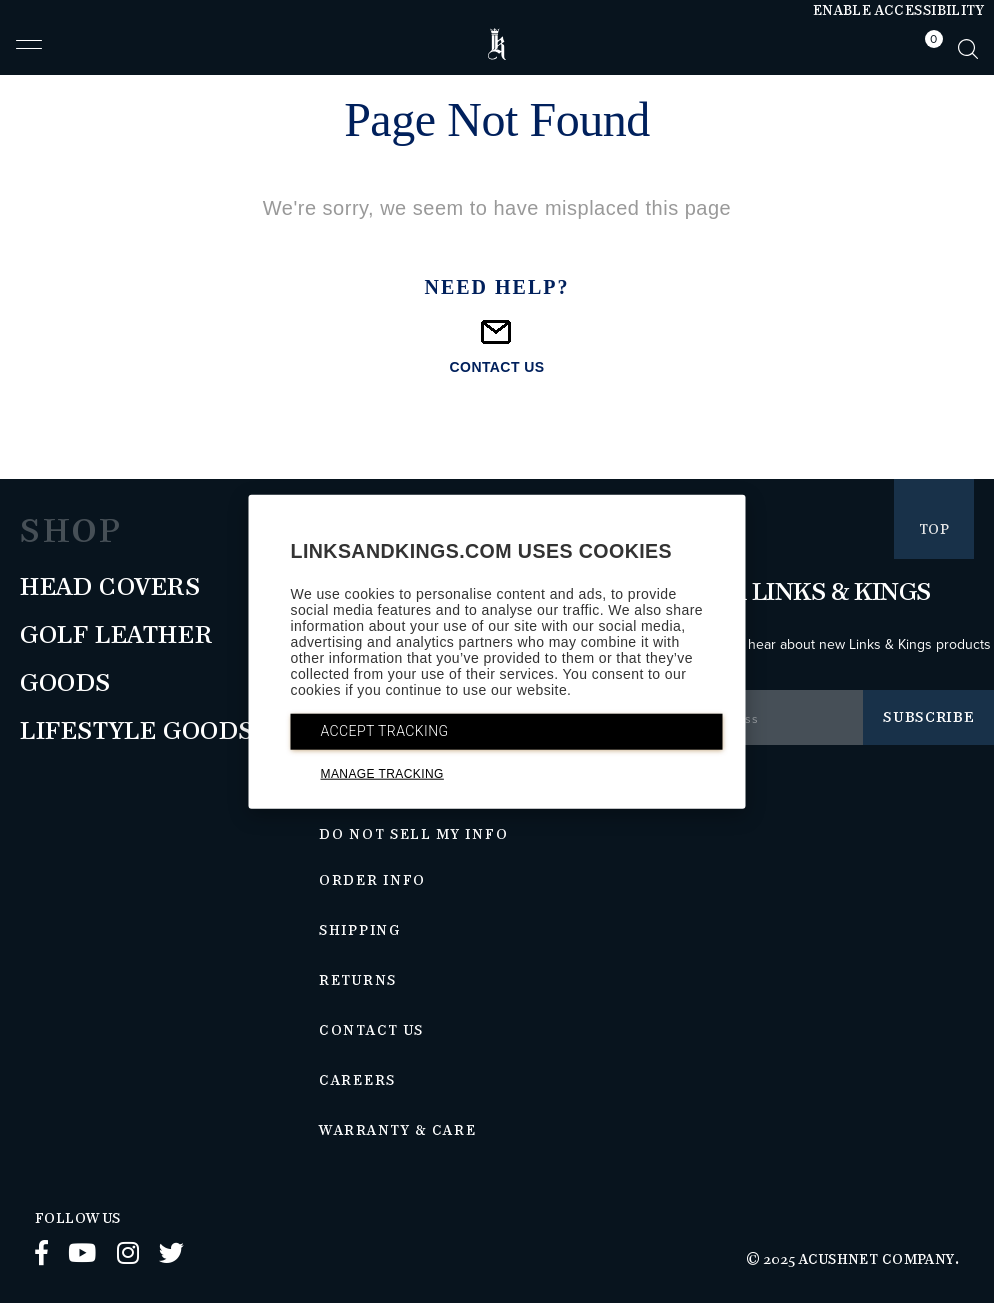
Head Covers (110, 588)
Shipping (360, 931)
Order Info (372, 881)
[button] (29, 53)
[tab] (929, 48)
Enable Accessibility (898, 11)
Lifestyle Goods (137, 732)
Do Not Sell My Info (413, 835)
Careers (357, 1081)
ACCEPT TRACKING (385, 731)
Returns (358, 981)
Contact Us (371, 1031)
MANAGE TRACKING (382, 774)
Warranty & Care (397, 1131)
